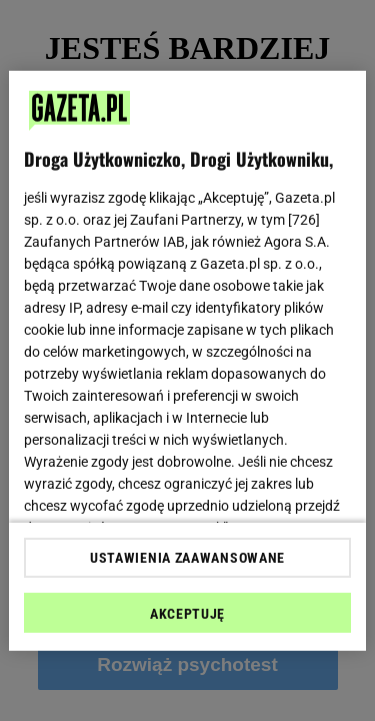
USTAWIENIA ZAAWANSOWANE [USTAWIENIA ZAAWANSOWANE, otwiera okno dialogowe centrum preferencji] (187, 558)
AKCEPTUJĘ (187, 614)
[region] (187, 360)
